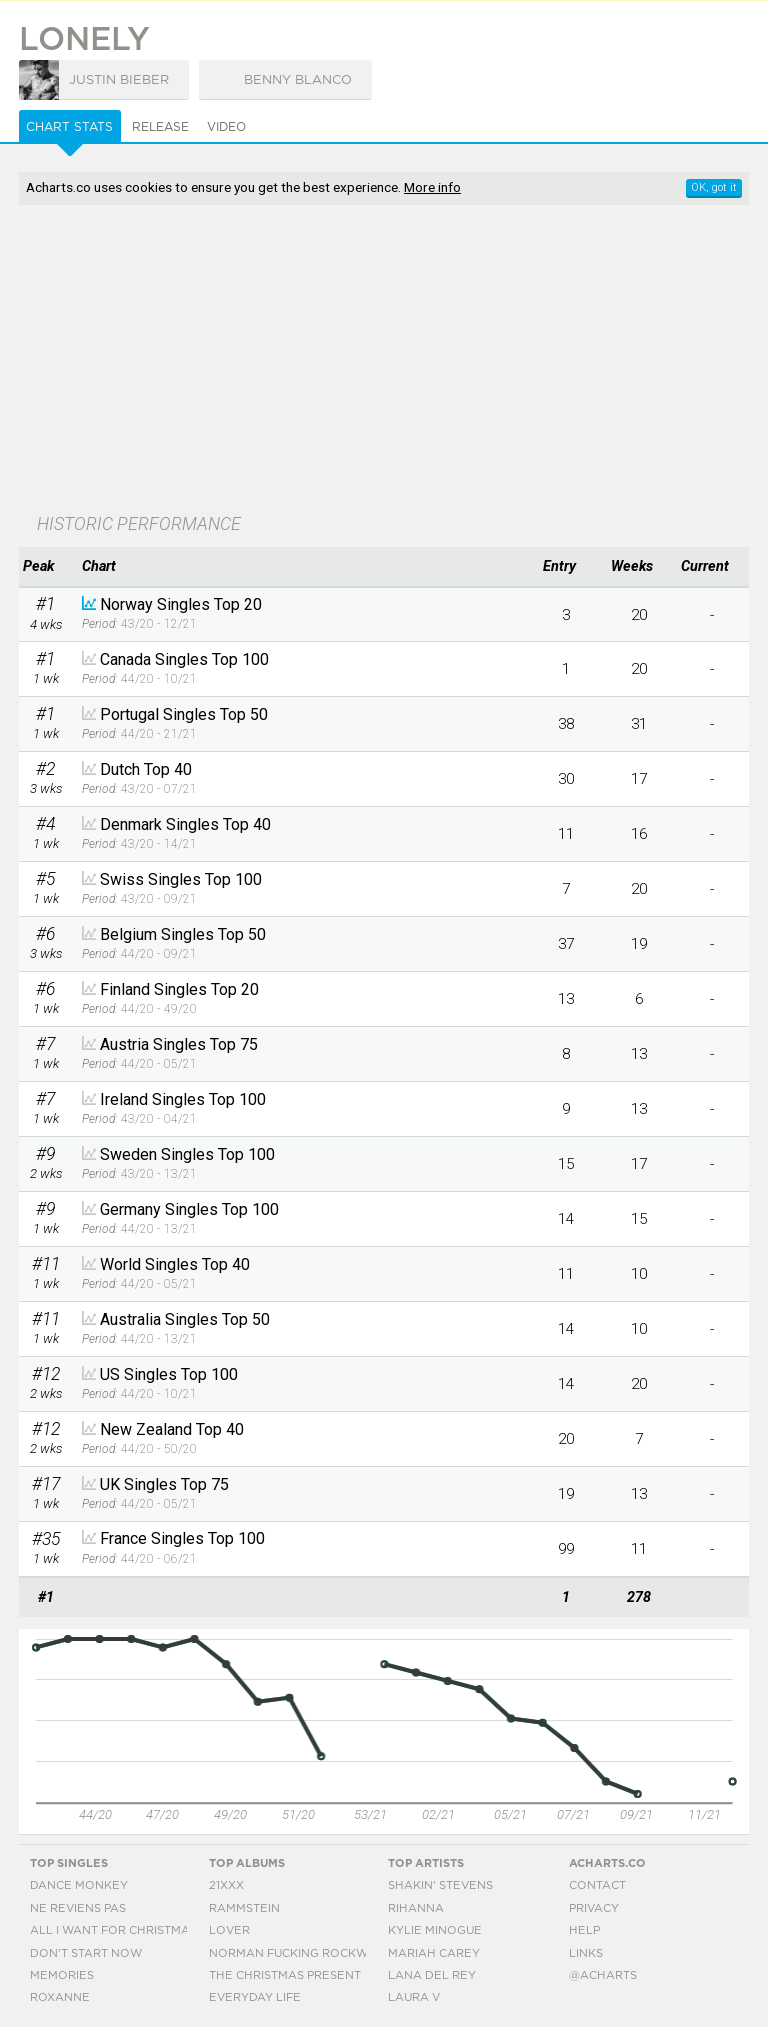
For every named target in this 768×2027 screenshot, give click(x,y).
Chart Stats (69, 127)
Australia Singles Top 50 (185, 1319)
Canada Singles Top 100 (184, 659)
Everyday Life (255, 1997)
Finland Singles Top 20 (179, 989)
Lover (229, 1930)
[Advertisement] (277, 361)
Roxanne (60, 1997)
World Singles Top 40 (175, 1264)
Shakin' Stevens (440, 1885)
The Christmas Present (285, 1975)
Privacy (594, 1908)
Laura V (414, 1997)
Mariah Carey (434, 1953)
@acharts (603, 1975)
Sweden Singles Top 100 (187, 1154)
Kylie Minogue (435, 1930)
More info (432, 187)
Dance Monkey (79, 1885)
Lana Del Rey (432, 1975)
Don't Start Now (86, 1953)
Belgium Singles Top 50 (183, 934)
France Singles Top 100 (182, 1538)
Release (160, 127)
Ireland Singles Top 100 (183, 1099)
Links (586, 1953)
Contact (597, 1885)
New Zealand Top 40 (172, 1429)
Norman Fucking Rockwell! (301, 1953)
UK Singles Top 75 (164, 1484)
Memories (62, 1975)
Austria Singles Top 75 (179, 1044)
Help (584, 1930)
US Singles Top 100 (169, 1374)
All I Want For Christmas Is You (134, 1930)
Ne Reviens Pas (78, 1908)
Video (226, 127)
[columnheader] (45, 567)
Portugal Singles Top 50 (184, 714)
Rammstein (244, 1908)
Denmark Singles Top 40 (185, 824)
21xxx (226, 1885)
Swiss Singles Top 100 (181, 879)
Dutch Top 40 (146, 769)
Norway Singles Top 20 (181, 604)
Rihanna (416, 1908)
